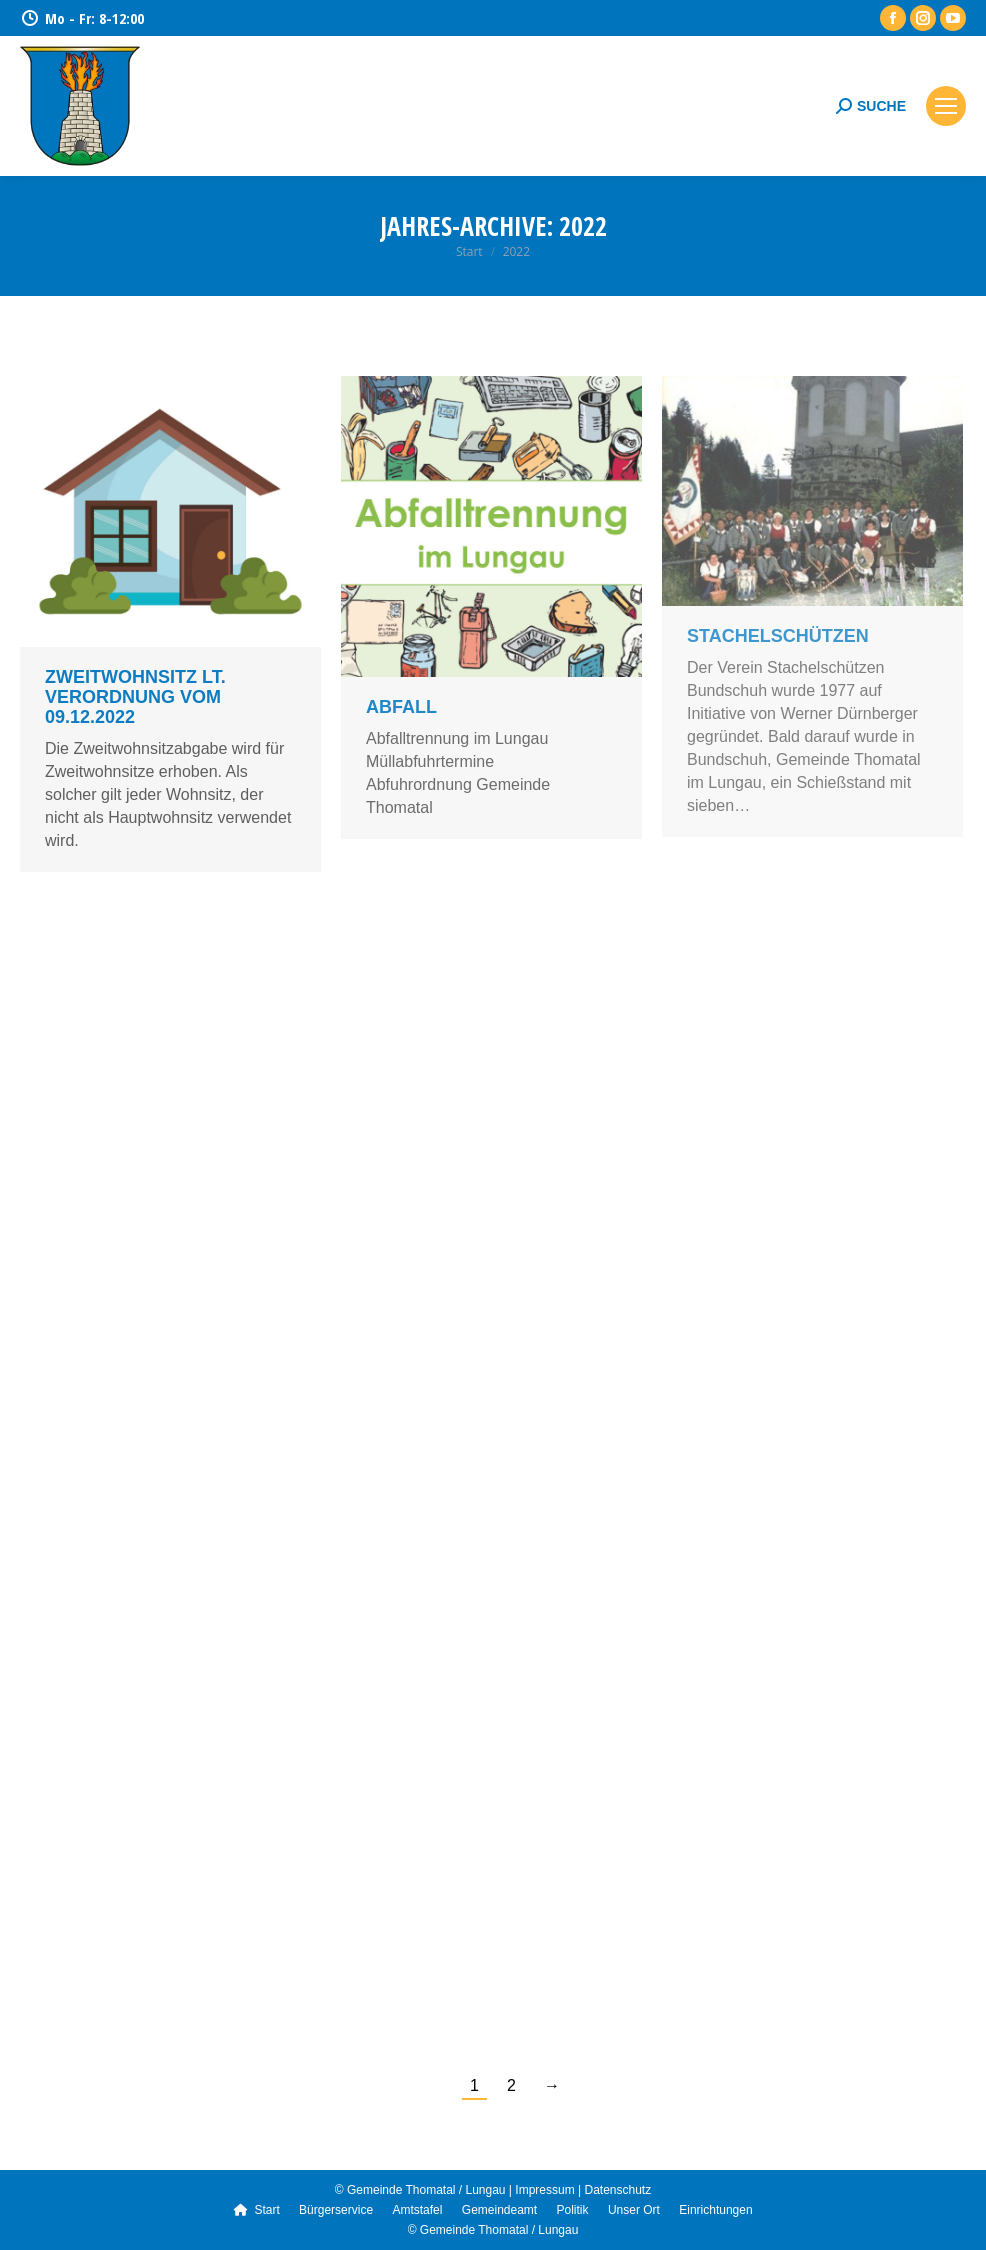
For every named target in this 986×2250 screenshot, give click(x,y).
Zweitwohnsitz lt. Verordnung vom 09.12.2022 (135, 697)
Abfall (401, 707)
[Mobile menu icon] (946, 106)
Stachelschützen (778, 636)
